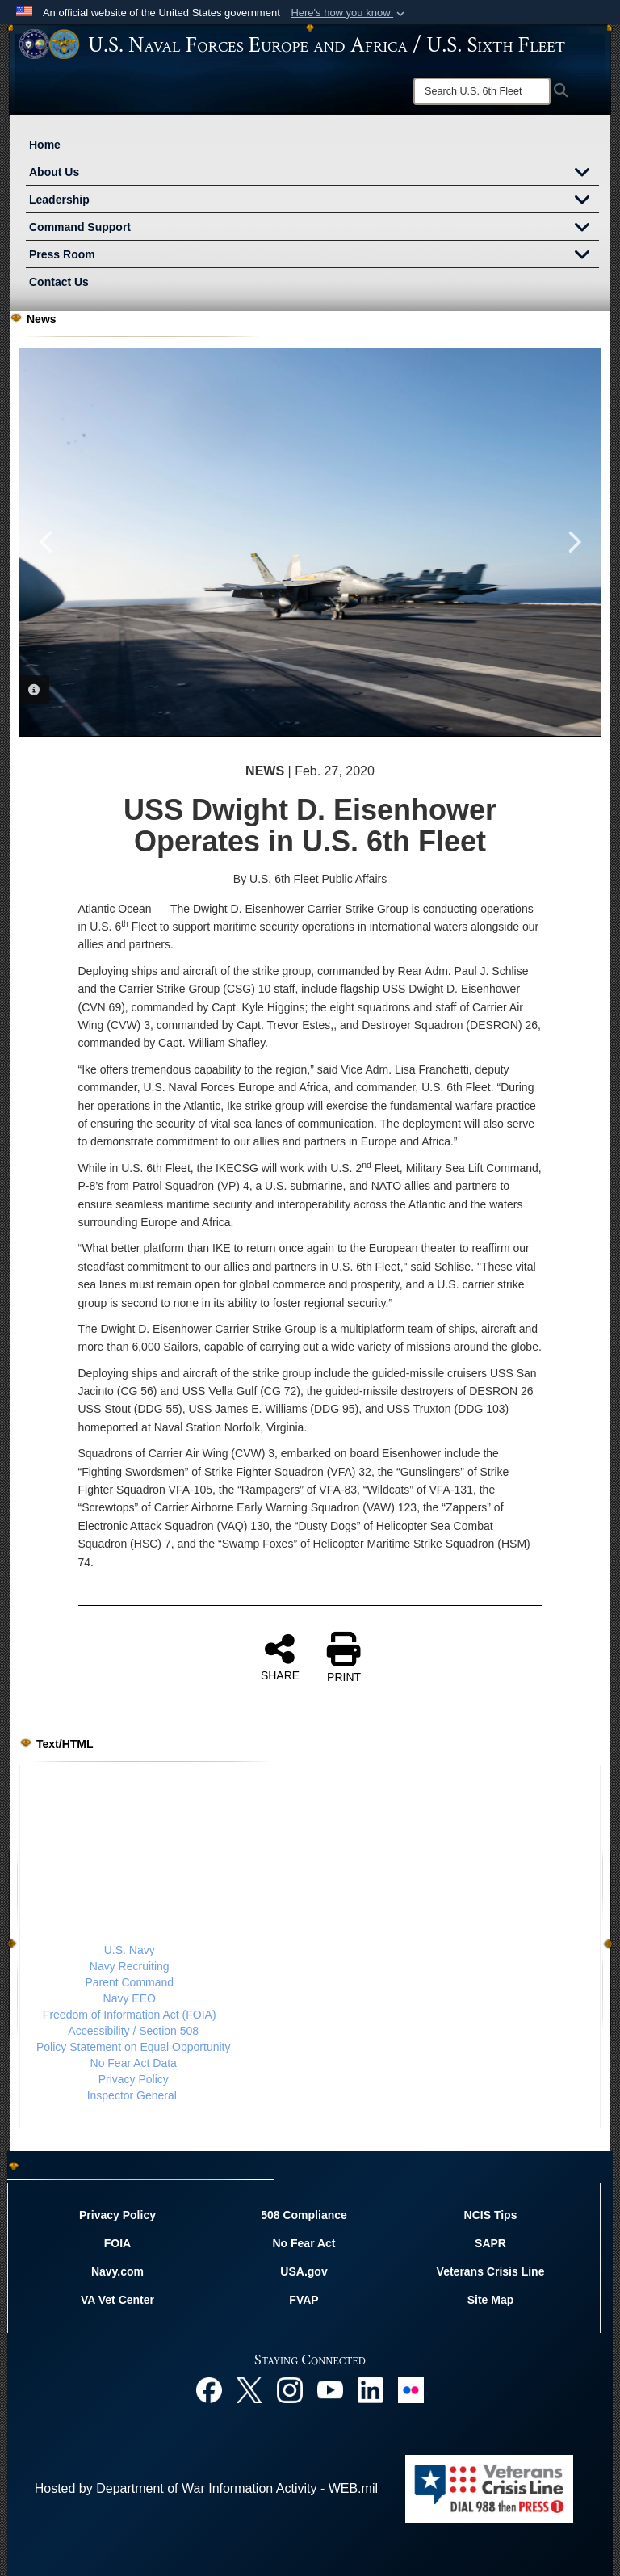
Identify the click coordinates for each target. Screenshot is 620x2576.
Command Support (314, 228)
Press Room (314, 256)
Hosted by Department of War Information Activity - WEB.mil (206, 2488)
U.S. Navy (129, 1950)
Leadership (314, 201)
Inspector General (132, 2095)
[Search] (482, 91)
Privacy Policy (133, 2079)
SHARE (280, 1657)
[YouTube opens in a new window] (330, 2389)
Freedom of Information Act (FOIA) (129, 2014)
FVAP (303, 2299)
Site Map (490, 2299)
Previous (47, 542)
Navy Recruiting (130, 1966)
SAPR (490, 2243)
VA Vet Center (117, 2299)
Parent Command (129, 1982)
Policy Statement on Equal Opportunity (133, 2046)
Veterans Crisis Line (491, 2271)
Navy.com (117, 2271)
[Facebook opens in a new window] (209, 2389)
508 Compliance (304, 2214)
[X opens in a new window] (249, 2389)
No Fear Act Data (133, 2063)
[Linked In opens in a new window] (370, 2389)
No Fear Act (303, 2243)
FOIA (117, 2243)
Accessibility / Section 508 (133, 2030)
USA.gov (303, 2271)
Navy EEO (129, 1998)
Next (573, 542)
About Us (314, 174)
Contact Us (59, 281)
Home (45, 144)
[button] (349, 13)
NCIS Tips (490, 2214)
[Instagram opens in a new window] (290, 2389)
